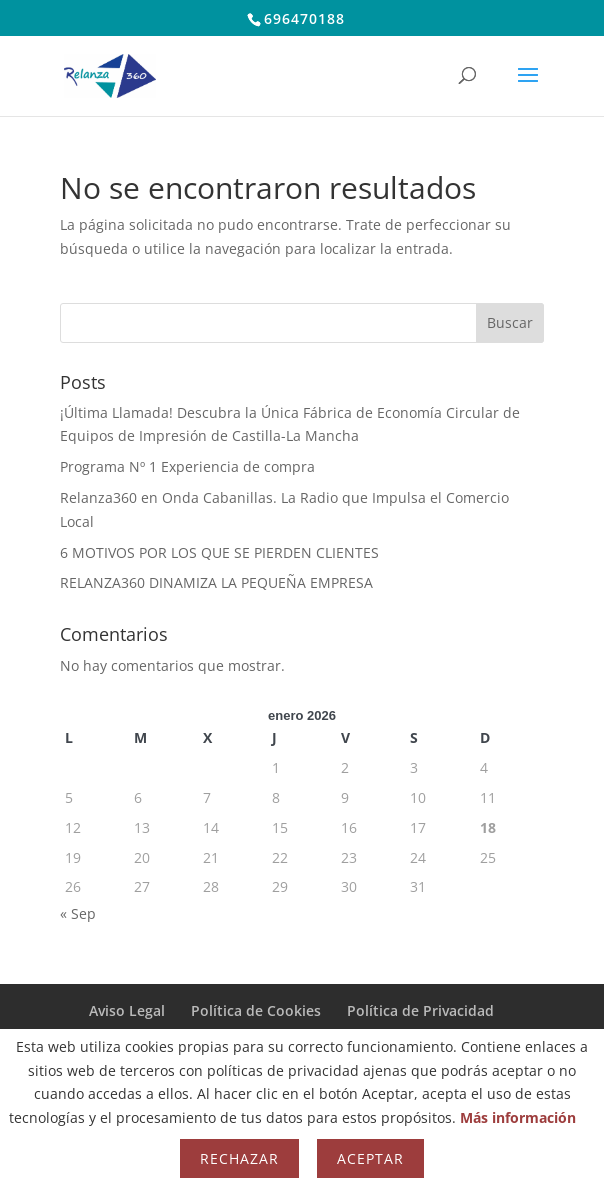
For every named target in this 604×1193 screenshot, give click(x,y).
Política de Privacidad (420, 1010)
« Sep (78, 913)
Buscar (510, 322)
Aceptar (370, 1158)
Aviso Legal (127, 1010)
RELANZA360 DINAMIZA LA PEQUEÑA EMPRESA (216, 582)
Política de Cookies (256, 1010)
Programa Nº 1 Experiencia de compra (187, 466)
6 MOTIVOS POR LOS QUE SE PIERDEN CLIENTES (219, 552)
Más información (518, 1117)
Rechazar (239, 1158)
